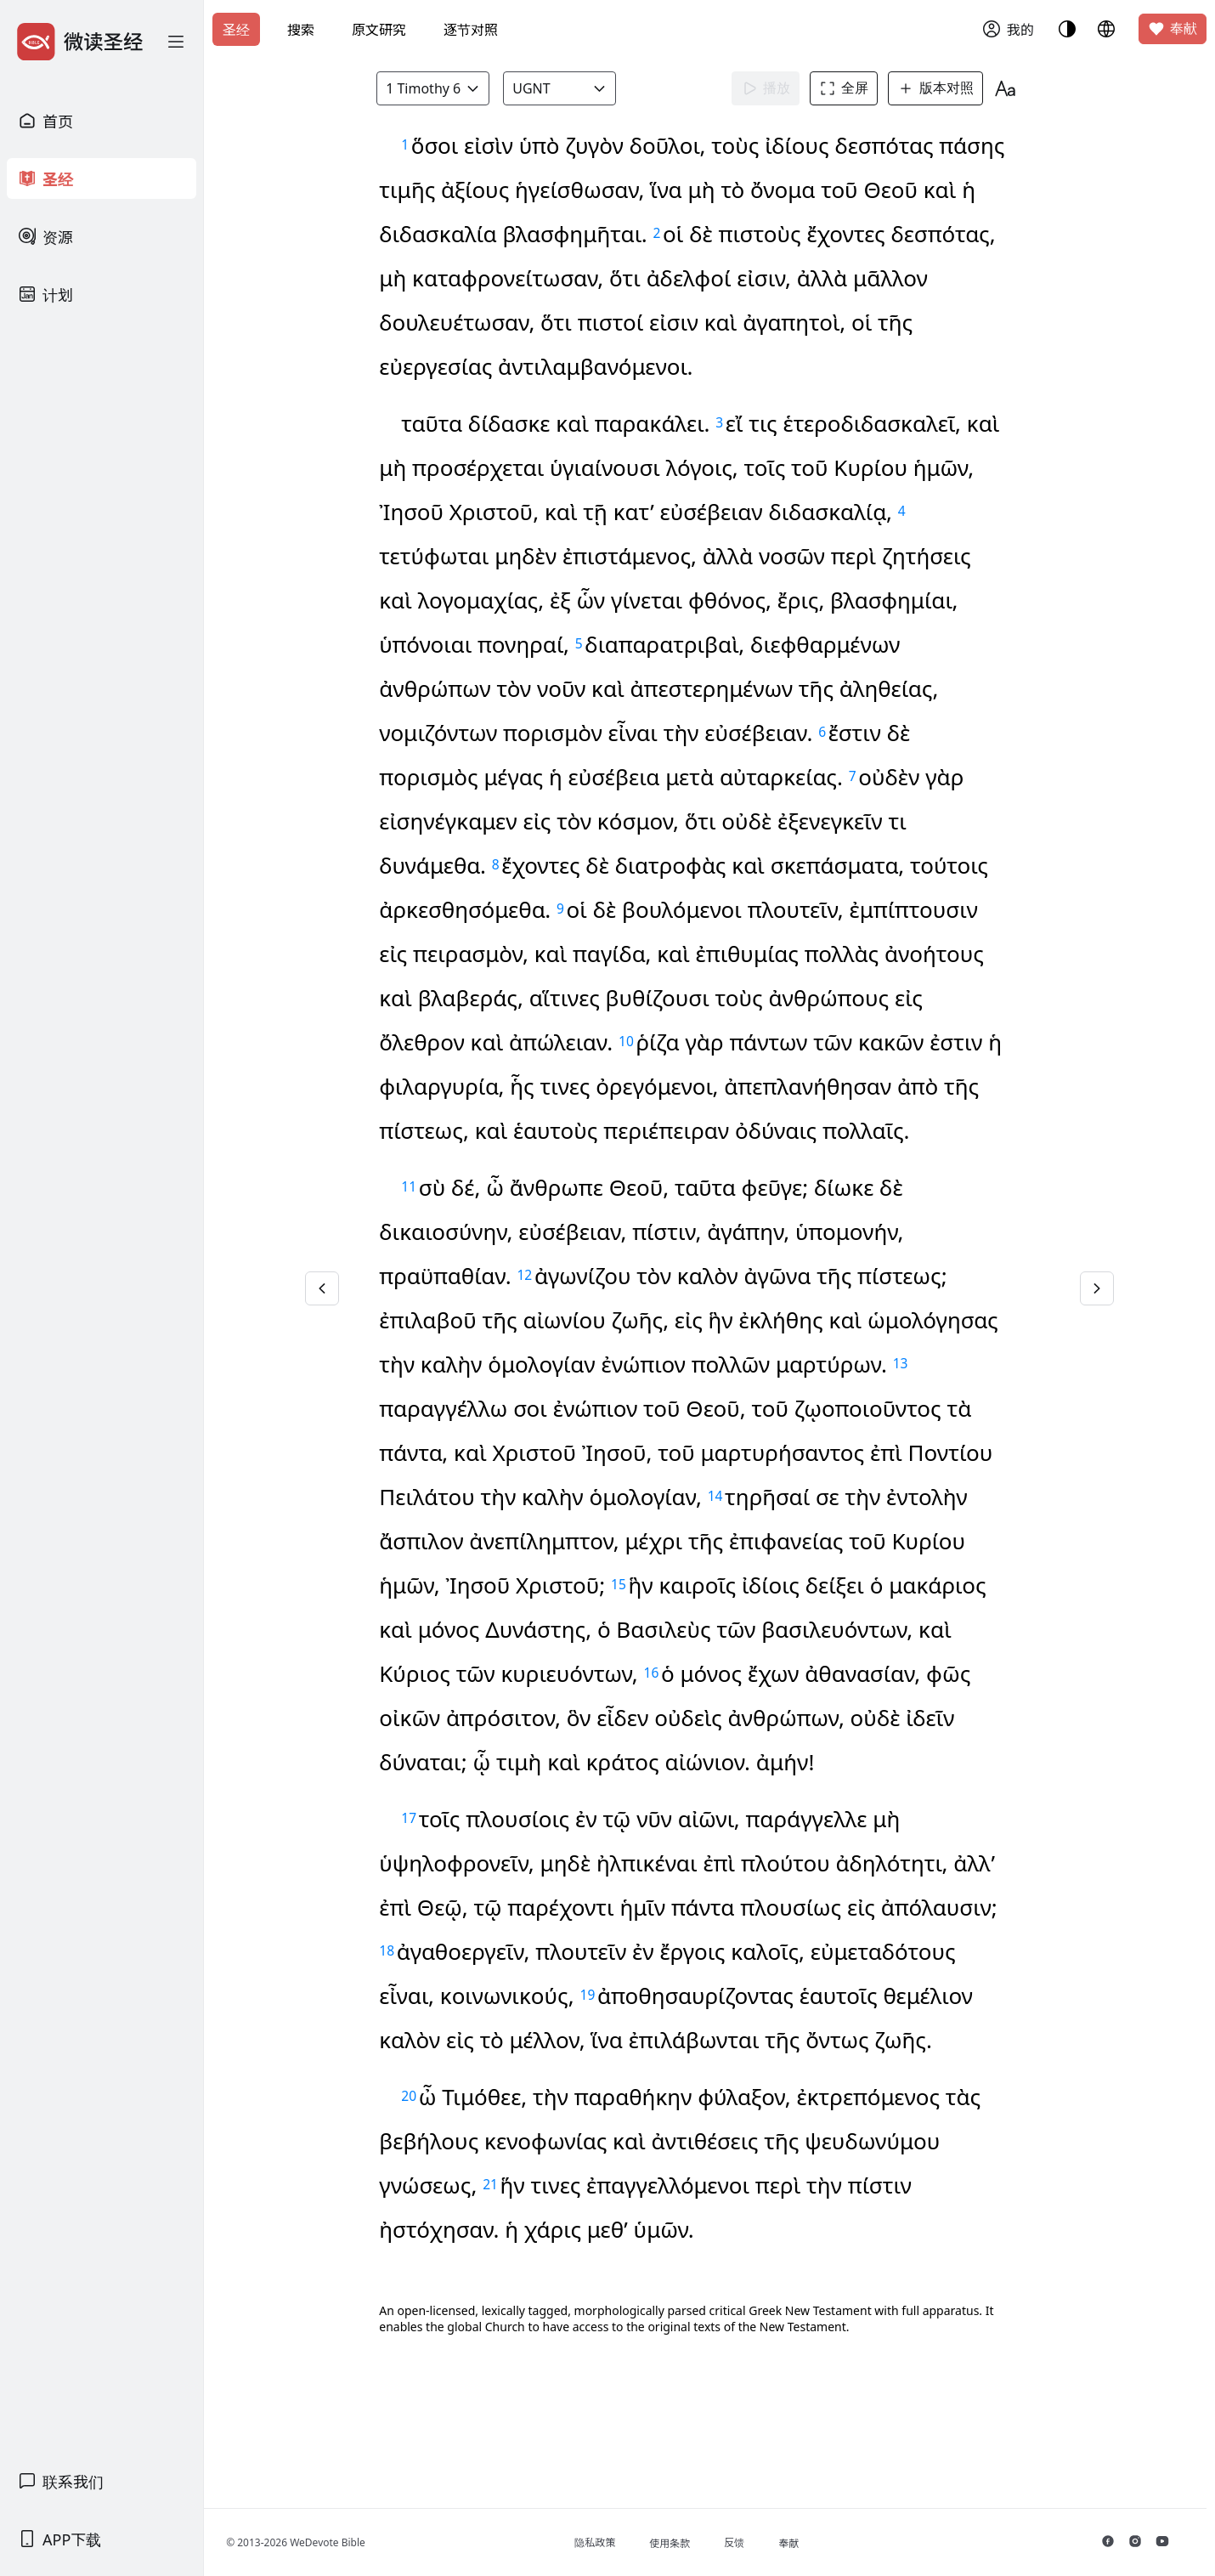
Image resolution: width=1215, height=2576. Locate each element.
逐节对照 (471, 29)
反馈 (747, 2542)
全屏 (848, 88)
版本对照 (940, 88)
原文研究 (379, 29)
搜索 (300, 29)
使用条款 (682, 2543)
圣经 (236, 29)
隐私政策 (607, 2542)
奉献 (1172, 28)
